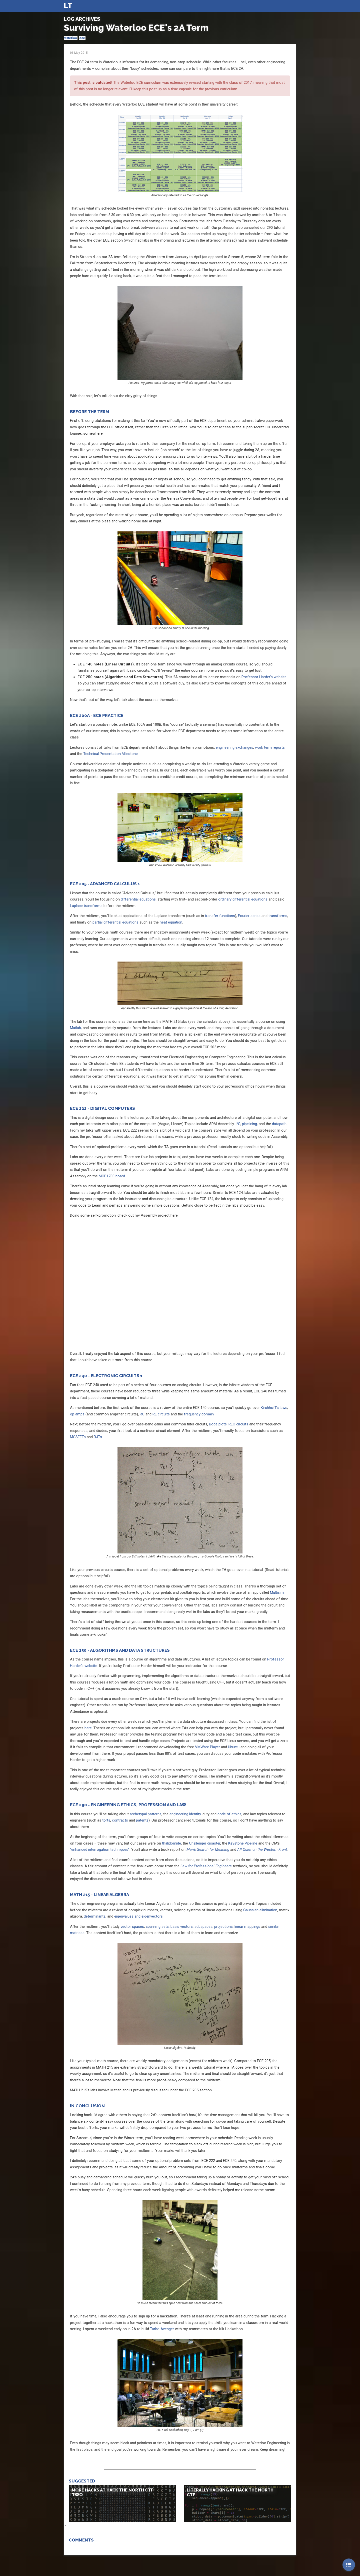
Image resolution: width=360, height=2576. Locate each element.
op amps (77, 1414)
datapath (279, 1124)
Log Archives (82, 19)
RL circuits (161, 1414)
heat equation (171, 922)
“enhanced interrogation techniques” (100, 1849)
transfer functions (220, 916)
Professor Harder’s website (264, 677)
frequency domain (199, 1414)
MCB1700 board (112, 1176)
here (88, 1728)
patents (142, 1820)
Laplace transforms (86, 906)
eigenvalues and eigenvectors (138, 1916)
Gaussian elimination (260, 1910)
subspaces (203, 1926)
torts (106, 1820)
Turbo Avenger (162, 2329)
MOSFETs (78, 1437)
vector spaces (132, 1926)
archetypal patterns (146, 1814)
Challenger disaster (204, 1843)
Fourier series (249, 916)
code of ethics (230, 1814)
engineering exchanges (234, 747)
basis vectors (181, 1926)
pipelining (249, 1124)
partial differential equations (115, 922)
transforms (277, 916)
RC (142, 1414)
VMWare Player (207, 1747)
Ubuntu (234, 1747)
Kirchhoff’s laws (274, 1407)
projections (223, 1926)
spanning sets (157, 1926)
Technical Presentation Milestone (110, 753)
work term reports (270, 747)
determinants (95, 1916)
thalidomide (171, 1843)
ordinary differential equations (243, 899)
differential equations (138, 899)
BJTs (98, 1437)
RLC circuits (238, 1424)
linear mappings (247, 1926)
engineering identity (185, 1814)
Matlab (75, 1028)
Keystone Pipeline (242, 1843)
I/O (238, 1124)
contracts (120, 1820)
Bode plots (218, 1424)
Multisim (277, 1592)
